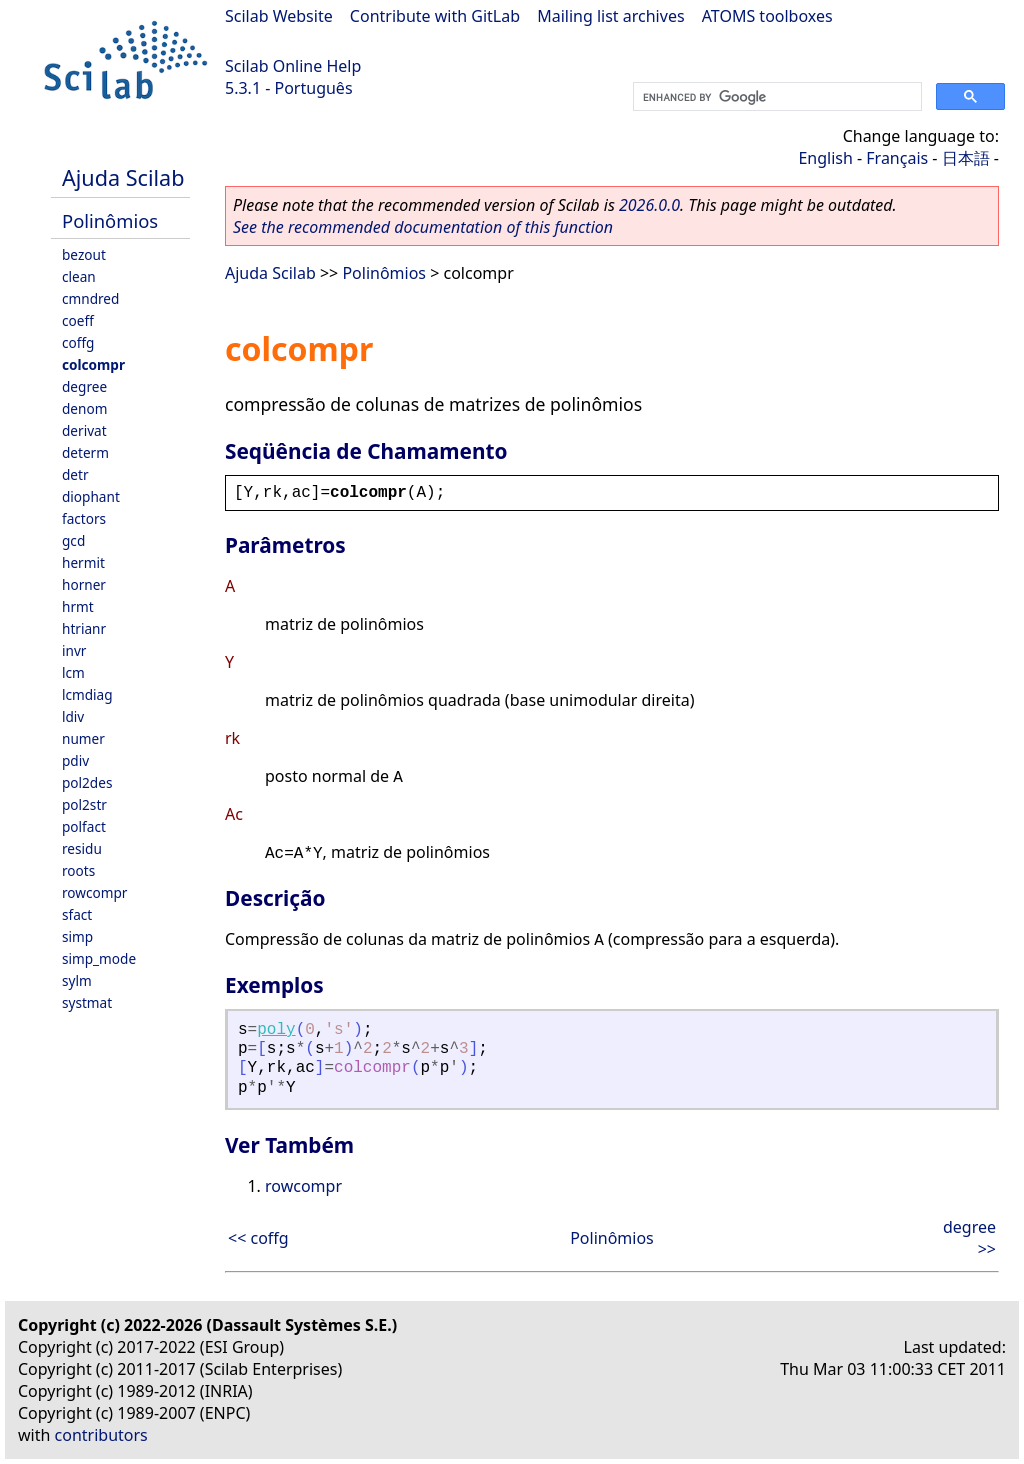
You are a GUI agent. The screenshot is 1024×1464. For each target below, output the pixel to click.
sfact (77, 914)
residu (82, 848)
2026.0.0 (649, 205)
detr (75, 474)
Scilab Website (279, 16)
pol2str (84, 804)
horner (84, 584)
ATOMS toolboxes (767, 16)
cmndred (90, 298)
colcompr (93, 364)
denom (84, 408)
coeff (78, 320)
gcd (73, 540)
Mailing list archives (610, 16)
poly (276, 1030)
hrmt (78, 606)
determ (85, 452)
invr (74, 650)
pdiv (75, 760)
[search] (775, 97)
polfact (84, 826)
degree (84, 386)
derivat (84, 430)
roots (78, 870)
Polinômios (110, 220)
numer (83, 738)
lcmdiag (87, 694)
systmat (87, 1002)
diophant (91, 496)
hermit (83, 562)
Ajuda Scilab (123, 177)
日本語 (966, 158)
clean (79, 276)
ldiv (73, 716)
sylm (77, 980)
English (825, 158)
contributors (101, 1435)
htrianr (84, 628)
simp (77, 936)
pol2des (87, 782)
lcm (73, 672)
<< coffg (258, 1238)
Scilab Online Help (293, 66)
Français (897, 158)
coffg (78, 342)
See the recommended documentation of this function (423, 227)
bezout (84, 254)
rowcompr (94, 892)
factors (84, 518)
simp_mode (99, 958)
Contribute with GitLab (435, 16)
